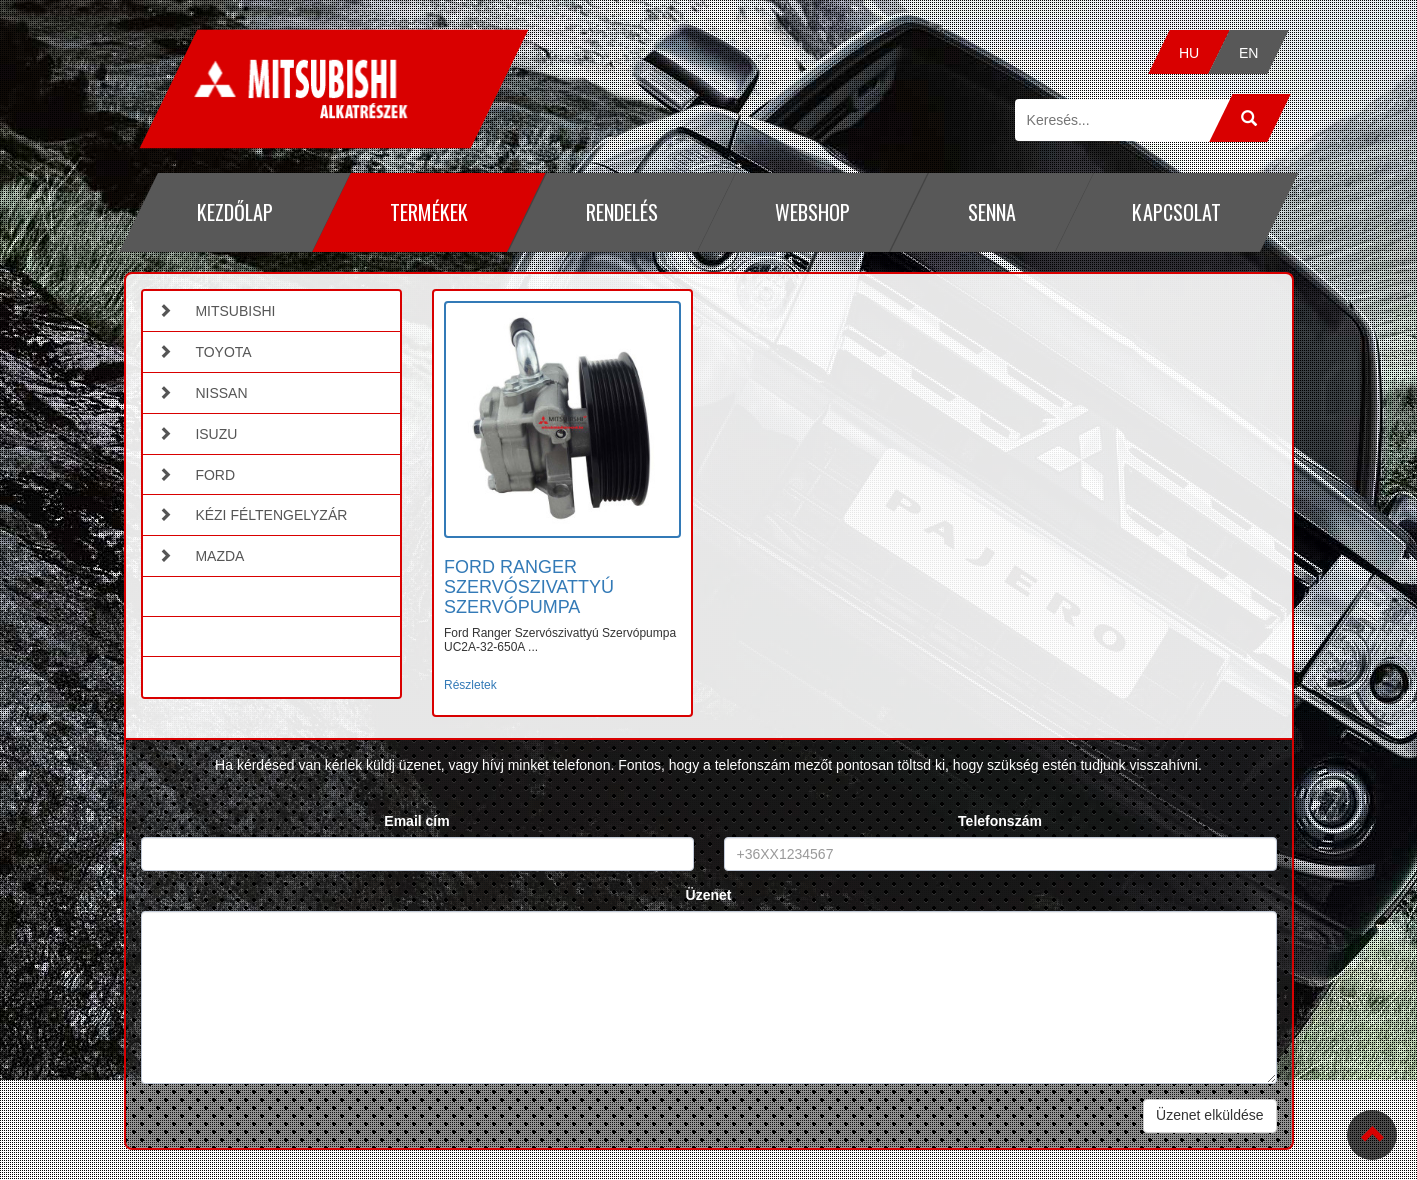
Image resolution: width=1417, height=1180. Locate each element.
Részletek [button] (470, 685)
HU (1189, 53)
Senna (991, 212)
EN (1249, 53)
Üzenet (709, 895)
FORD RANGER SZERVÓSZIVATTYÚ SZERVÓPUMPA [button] (529, 587)
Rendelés (621, 212)
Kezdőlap (234, 212)
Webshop (812, 212)
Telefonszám (1000, 821)
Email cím (416, 821)
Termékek (429, 212)
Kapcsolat (1176, 212)
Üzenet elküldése (1209, 1115)
